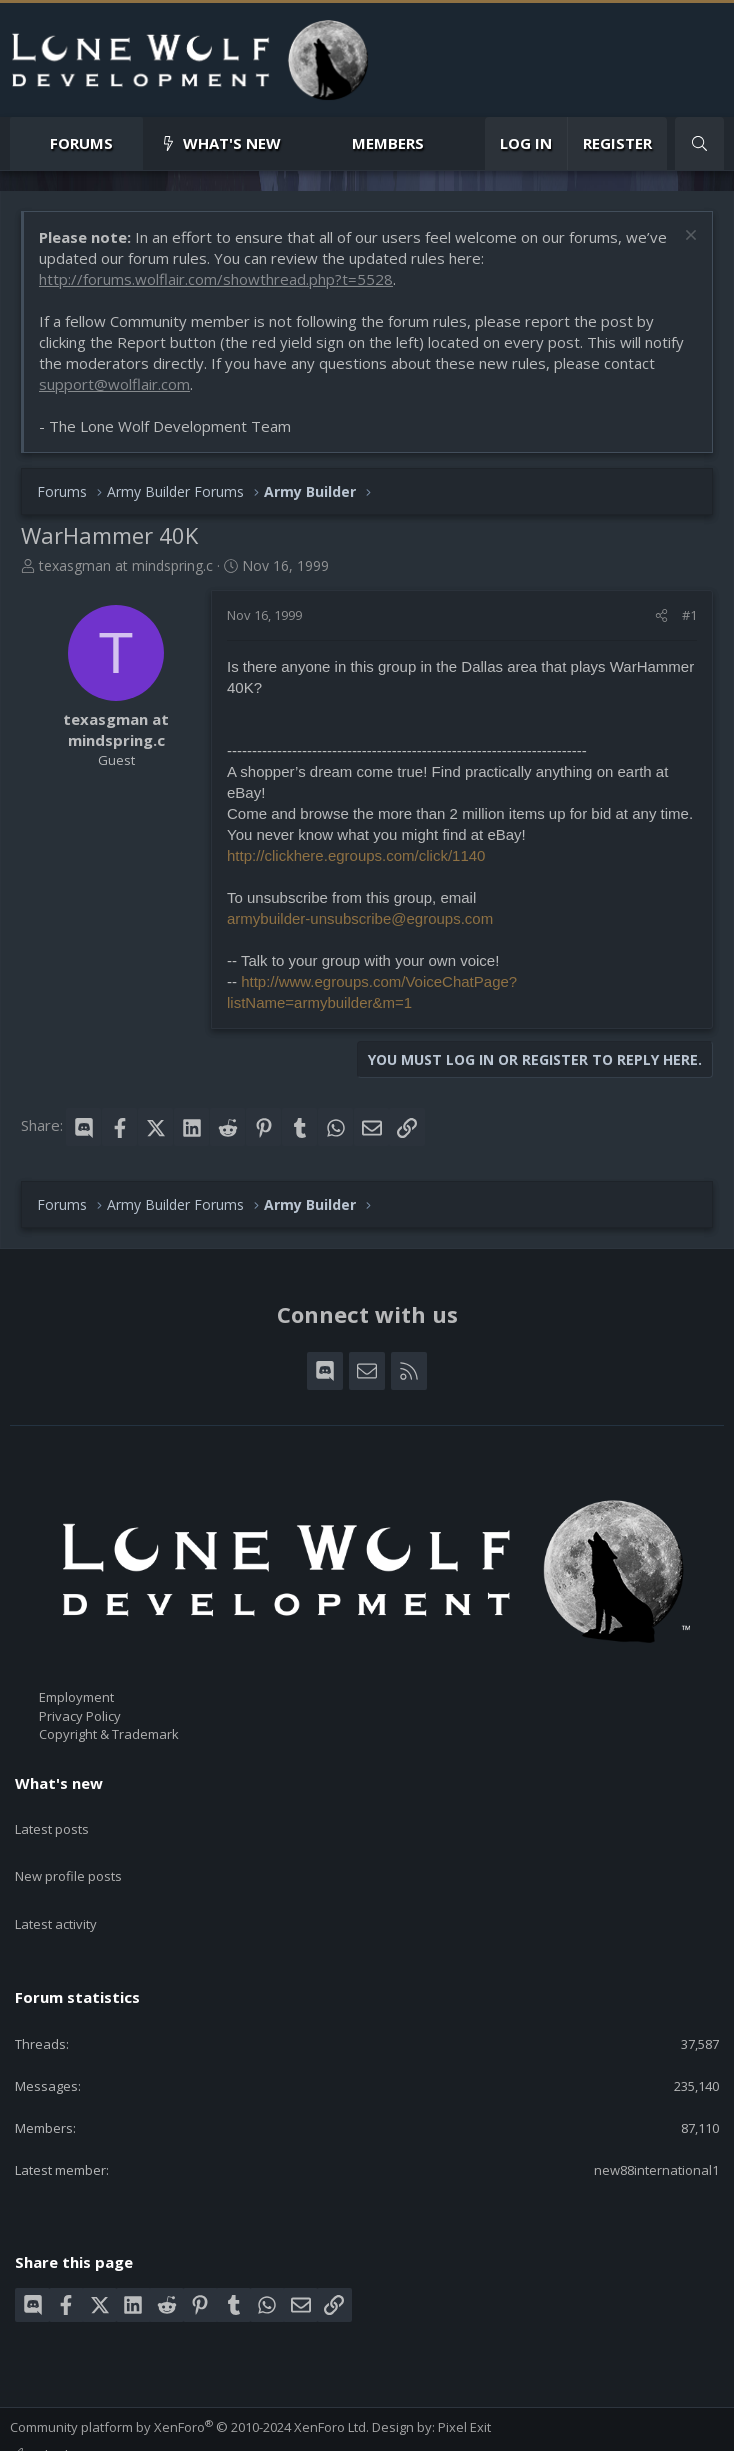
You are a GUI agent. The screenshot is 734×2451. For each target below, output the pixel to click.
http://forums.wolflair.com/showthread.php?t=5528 (216, 279)
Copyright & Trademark (109, 1734)
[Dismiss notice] (688, 237)
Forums (81, 143)
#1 (689, 615)
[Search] (699, 143)
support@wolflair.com (114, 384)
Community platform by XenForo (189, 2382)
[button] (129, 143)
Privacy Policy (80, 1716)
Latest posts (52, 1818)
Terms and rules (134, 2429)
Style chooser (59, 2410)
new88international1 (656, 2126)
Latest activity (56, 1890)
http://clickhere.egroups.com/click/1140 (356, 855)
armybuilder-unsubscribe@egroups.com (360, 918)
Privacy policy (235, 2429)
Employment (76, 1697)
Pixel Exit (464, 2382)
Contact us (42, 2429)
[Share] (661, 615)
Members (388, 143)
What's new (232, 143)
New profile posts (68, 1854)
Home (343, 2429)
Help (301, 2429)
